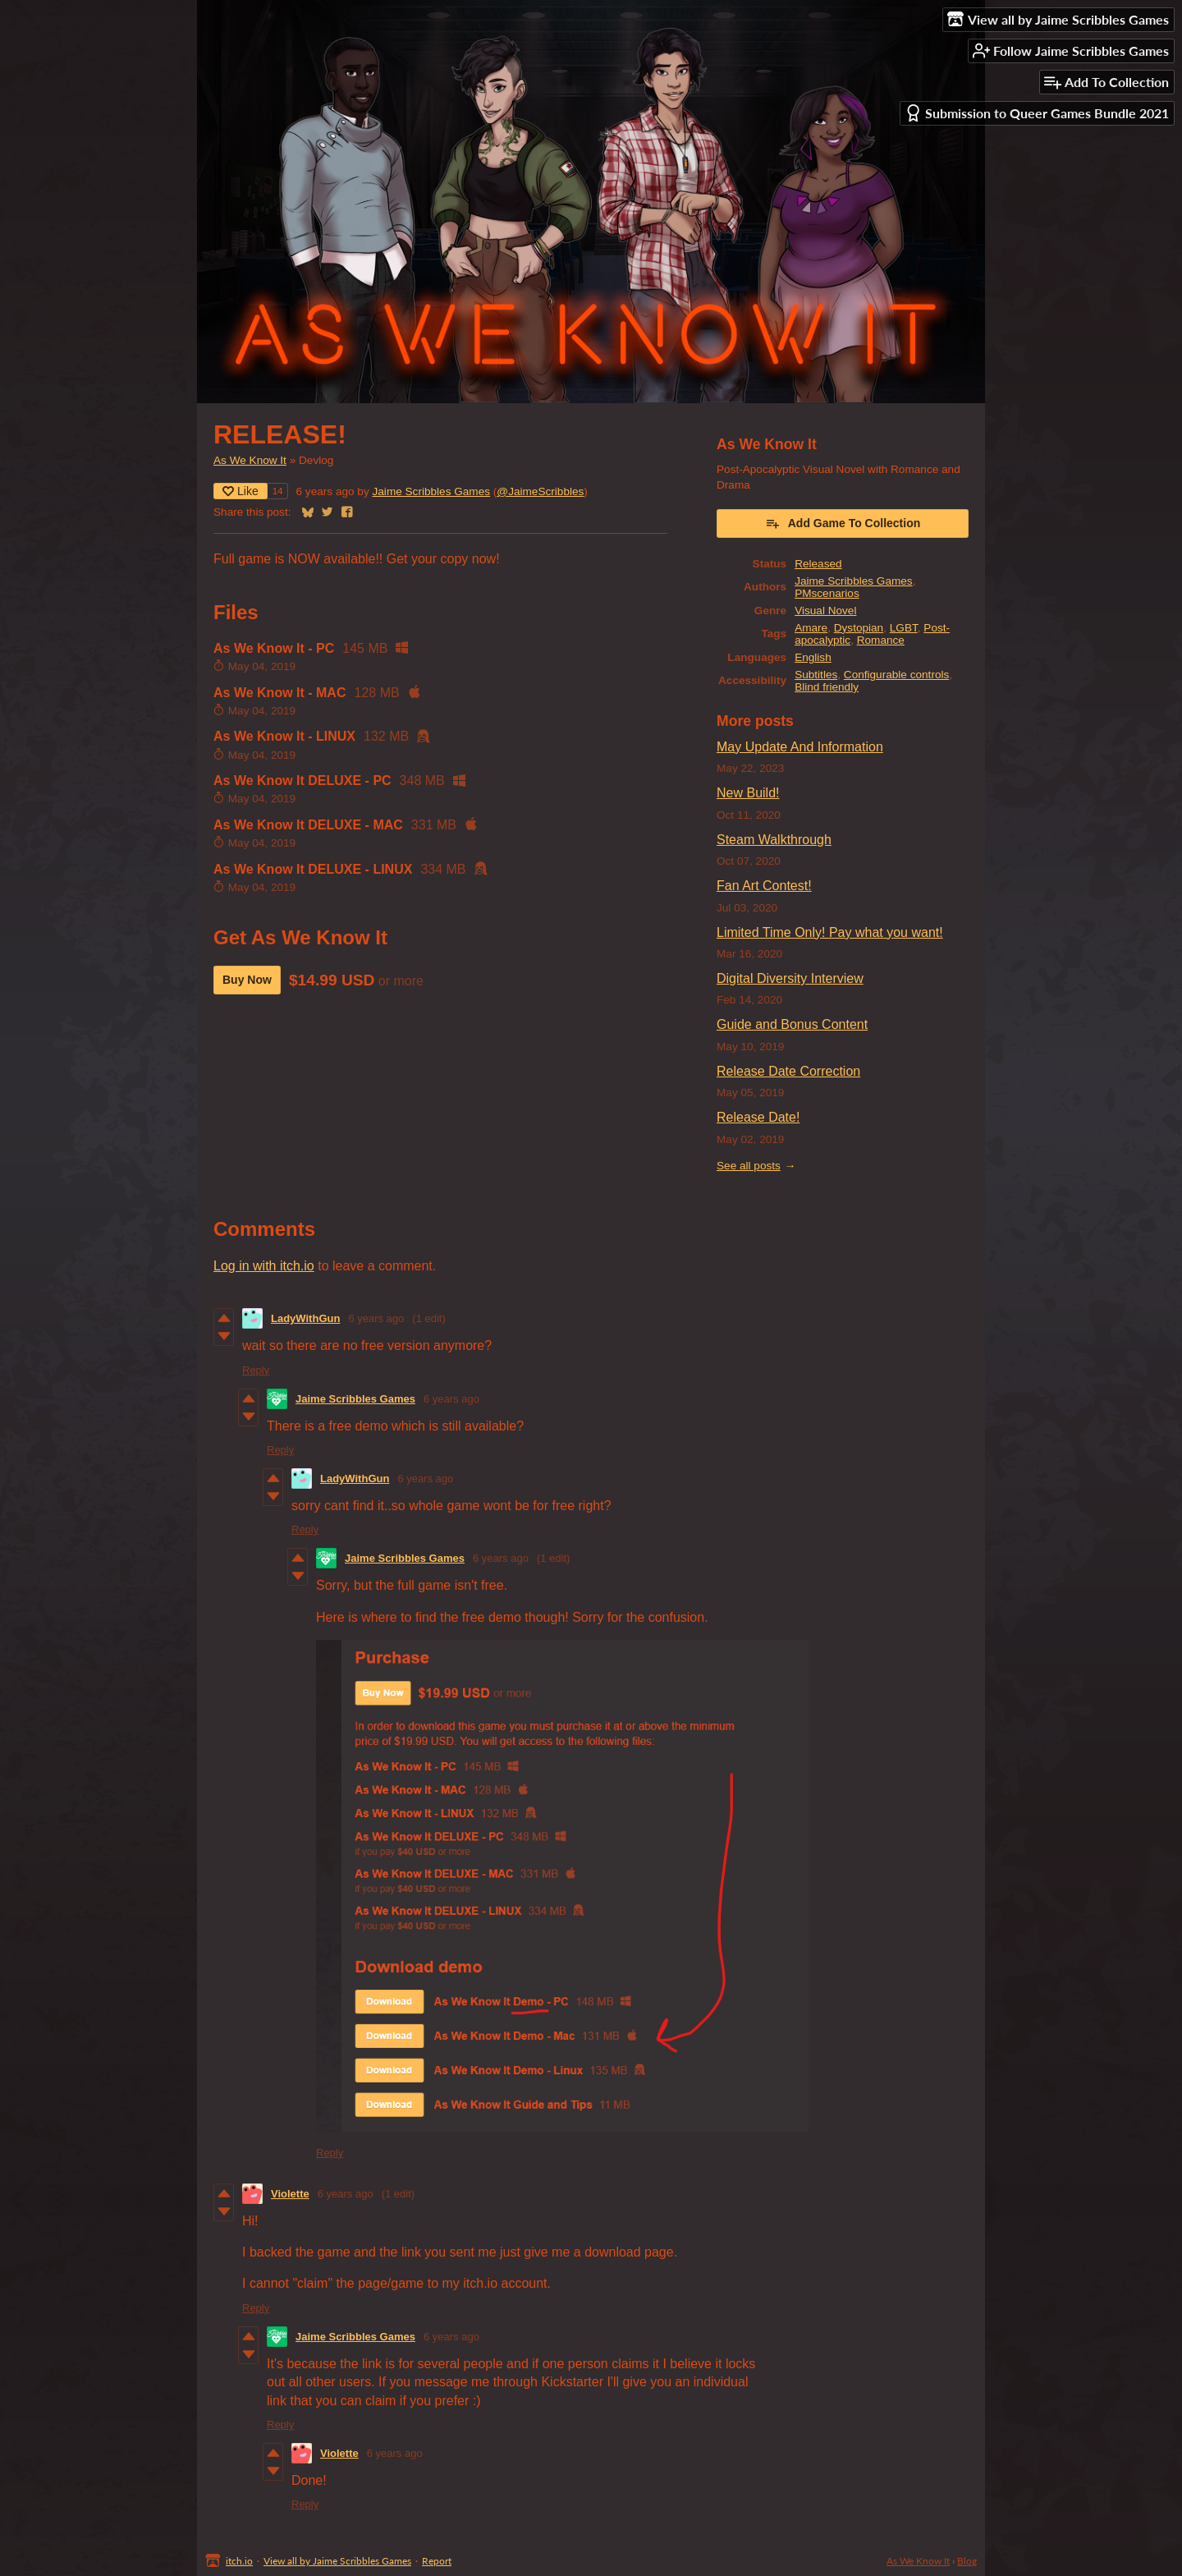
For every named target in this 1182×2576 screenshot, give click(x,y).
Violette (290, 2194)
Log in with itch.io (263, 1266)
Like (240, 491)
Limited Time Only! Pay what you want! (830, 932)
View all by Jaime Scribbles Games (337, 2561)
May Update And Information (800, 747)
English (813, 657)
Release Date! (758, 1117)
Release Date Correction (788, 1071)
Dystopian (858, 628)
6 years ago (376, 1318)
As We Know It (249, 460)
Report (436, 2561)
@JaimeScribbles (540, 491)
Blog (967, 2561)
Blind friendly (827, 687)
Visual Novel (825, 610)
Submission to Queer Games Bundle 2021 (1037, 113)
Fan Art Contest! (764, 886)
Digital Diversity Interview (790, 978)
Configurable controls (896, 674)
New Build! (748, 793)
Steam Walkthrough (774, 840)
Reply (255, 1370)
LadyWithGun (305, 1318)
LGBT (904, 628)
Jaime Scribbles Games (432, 491)
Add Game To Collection (843, 523)
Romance (881, 640)
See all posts (749, 1165)
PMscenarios (827, 593)
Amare (811, 628)
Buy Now (247, 979)
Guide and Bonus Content (792, 1024)
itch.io (239, 2561)
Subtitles (816, 674)
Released (818, 564)
